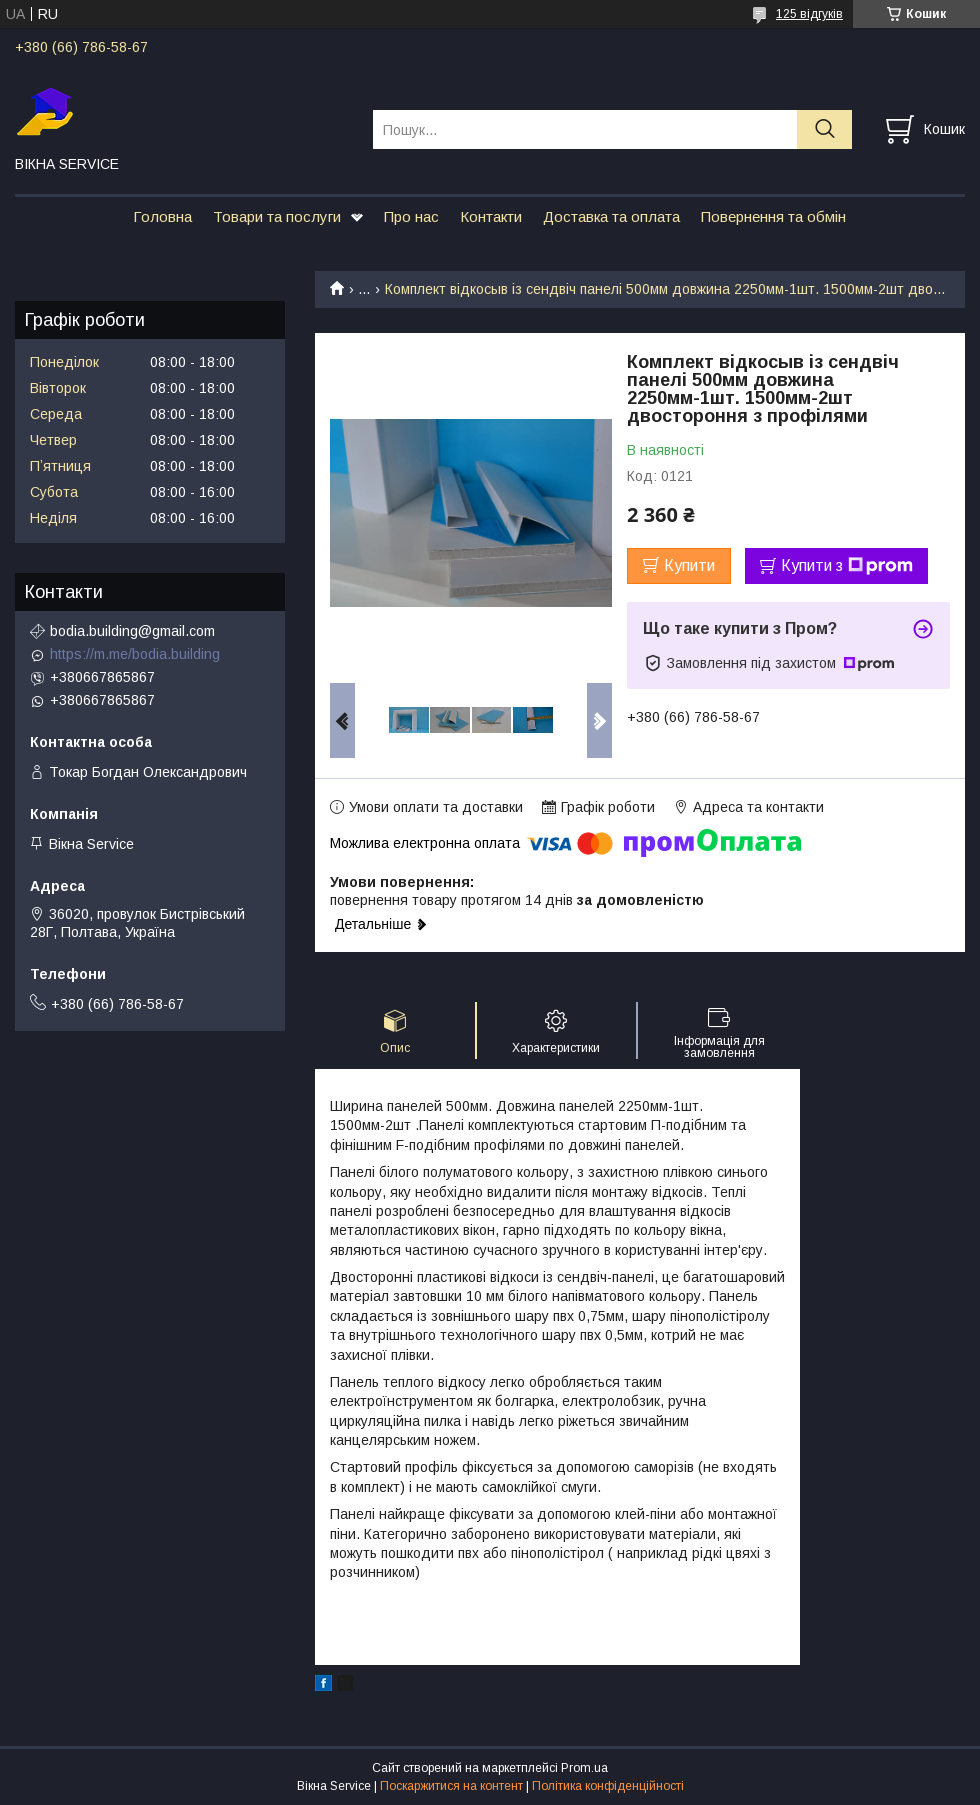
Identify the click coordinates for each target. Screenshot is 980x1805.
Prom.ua (584, 1768)
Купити (689, 565)
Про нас (411, 216)
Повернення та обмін (773, 216)
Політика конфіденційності (608, 1786)
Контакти (491, 216)
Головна (162, 216)
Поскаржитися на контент (451, 1786)
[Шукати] (824, 129)
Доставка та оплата (611, 216)
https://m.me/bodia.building (135, 654)
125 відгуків (809, 14)
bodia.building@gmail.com (132, 631)
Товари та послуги (277, 216)
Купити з (847, 566)
